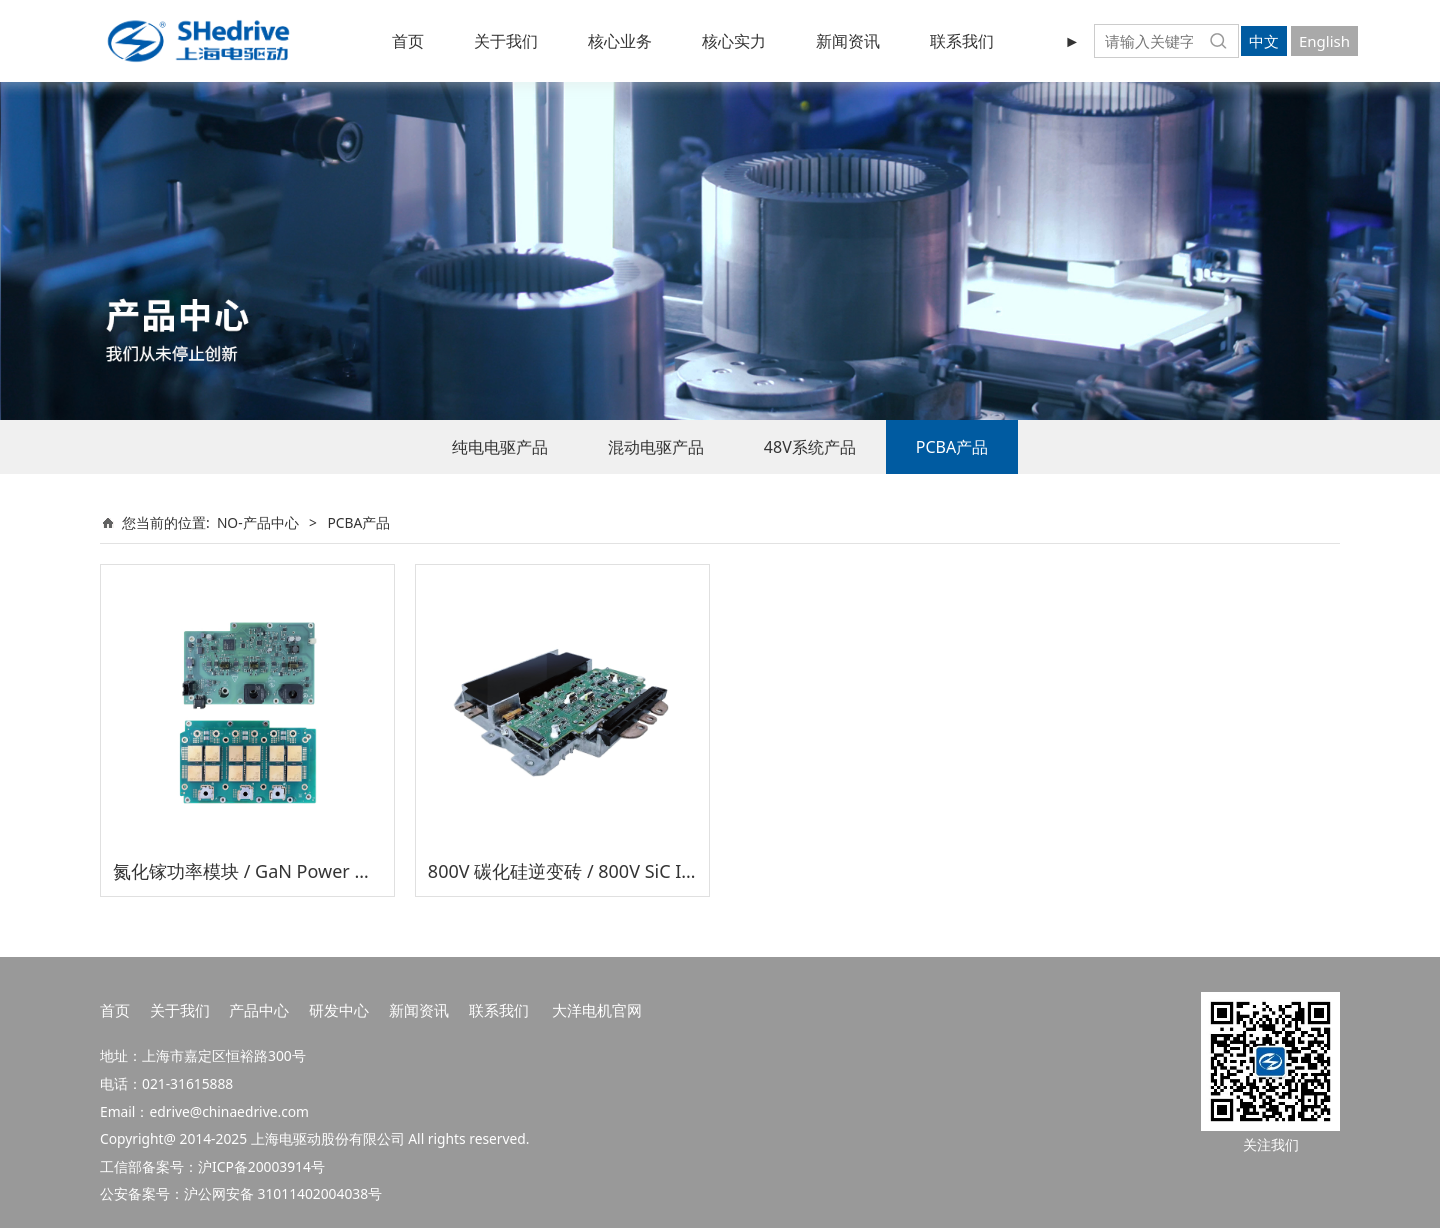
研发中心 (339, 1010)
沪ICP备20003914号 (261, 1166)
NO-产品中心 (258, 522)
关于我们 (506, 41)
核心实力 (734, 41)
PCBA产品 (952, 447)
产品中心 (259, 1010)
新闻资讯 (848, 41)
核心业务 (620, 41)
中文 (1264, 41)
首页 (408, 41)
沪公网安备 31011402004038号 (283, 1193)
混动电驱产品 (656, 447)
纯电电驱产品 (500, 447)
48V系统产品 (810, 447)
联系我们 (962, 41)
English (1324, 41)
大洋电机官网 (597, 1010)
